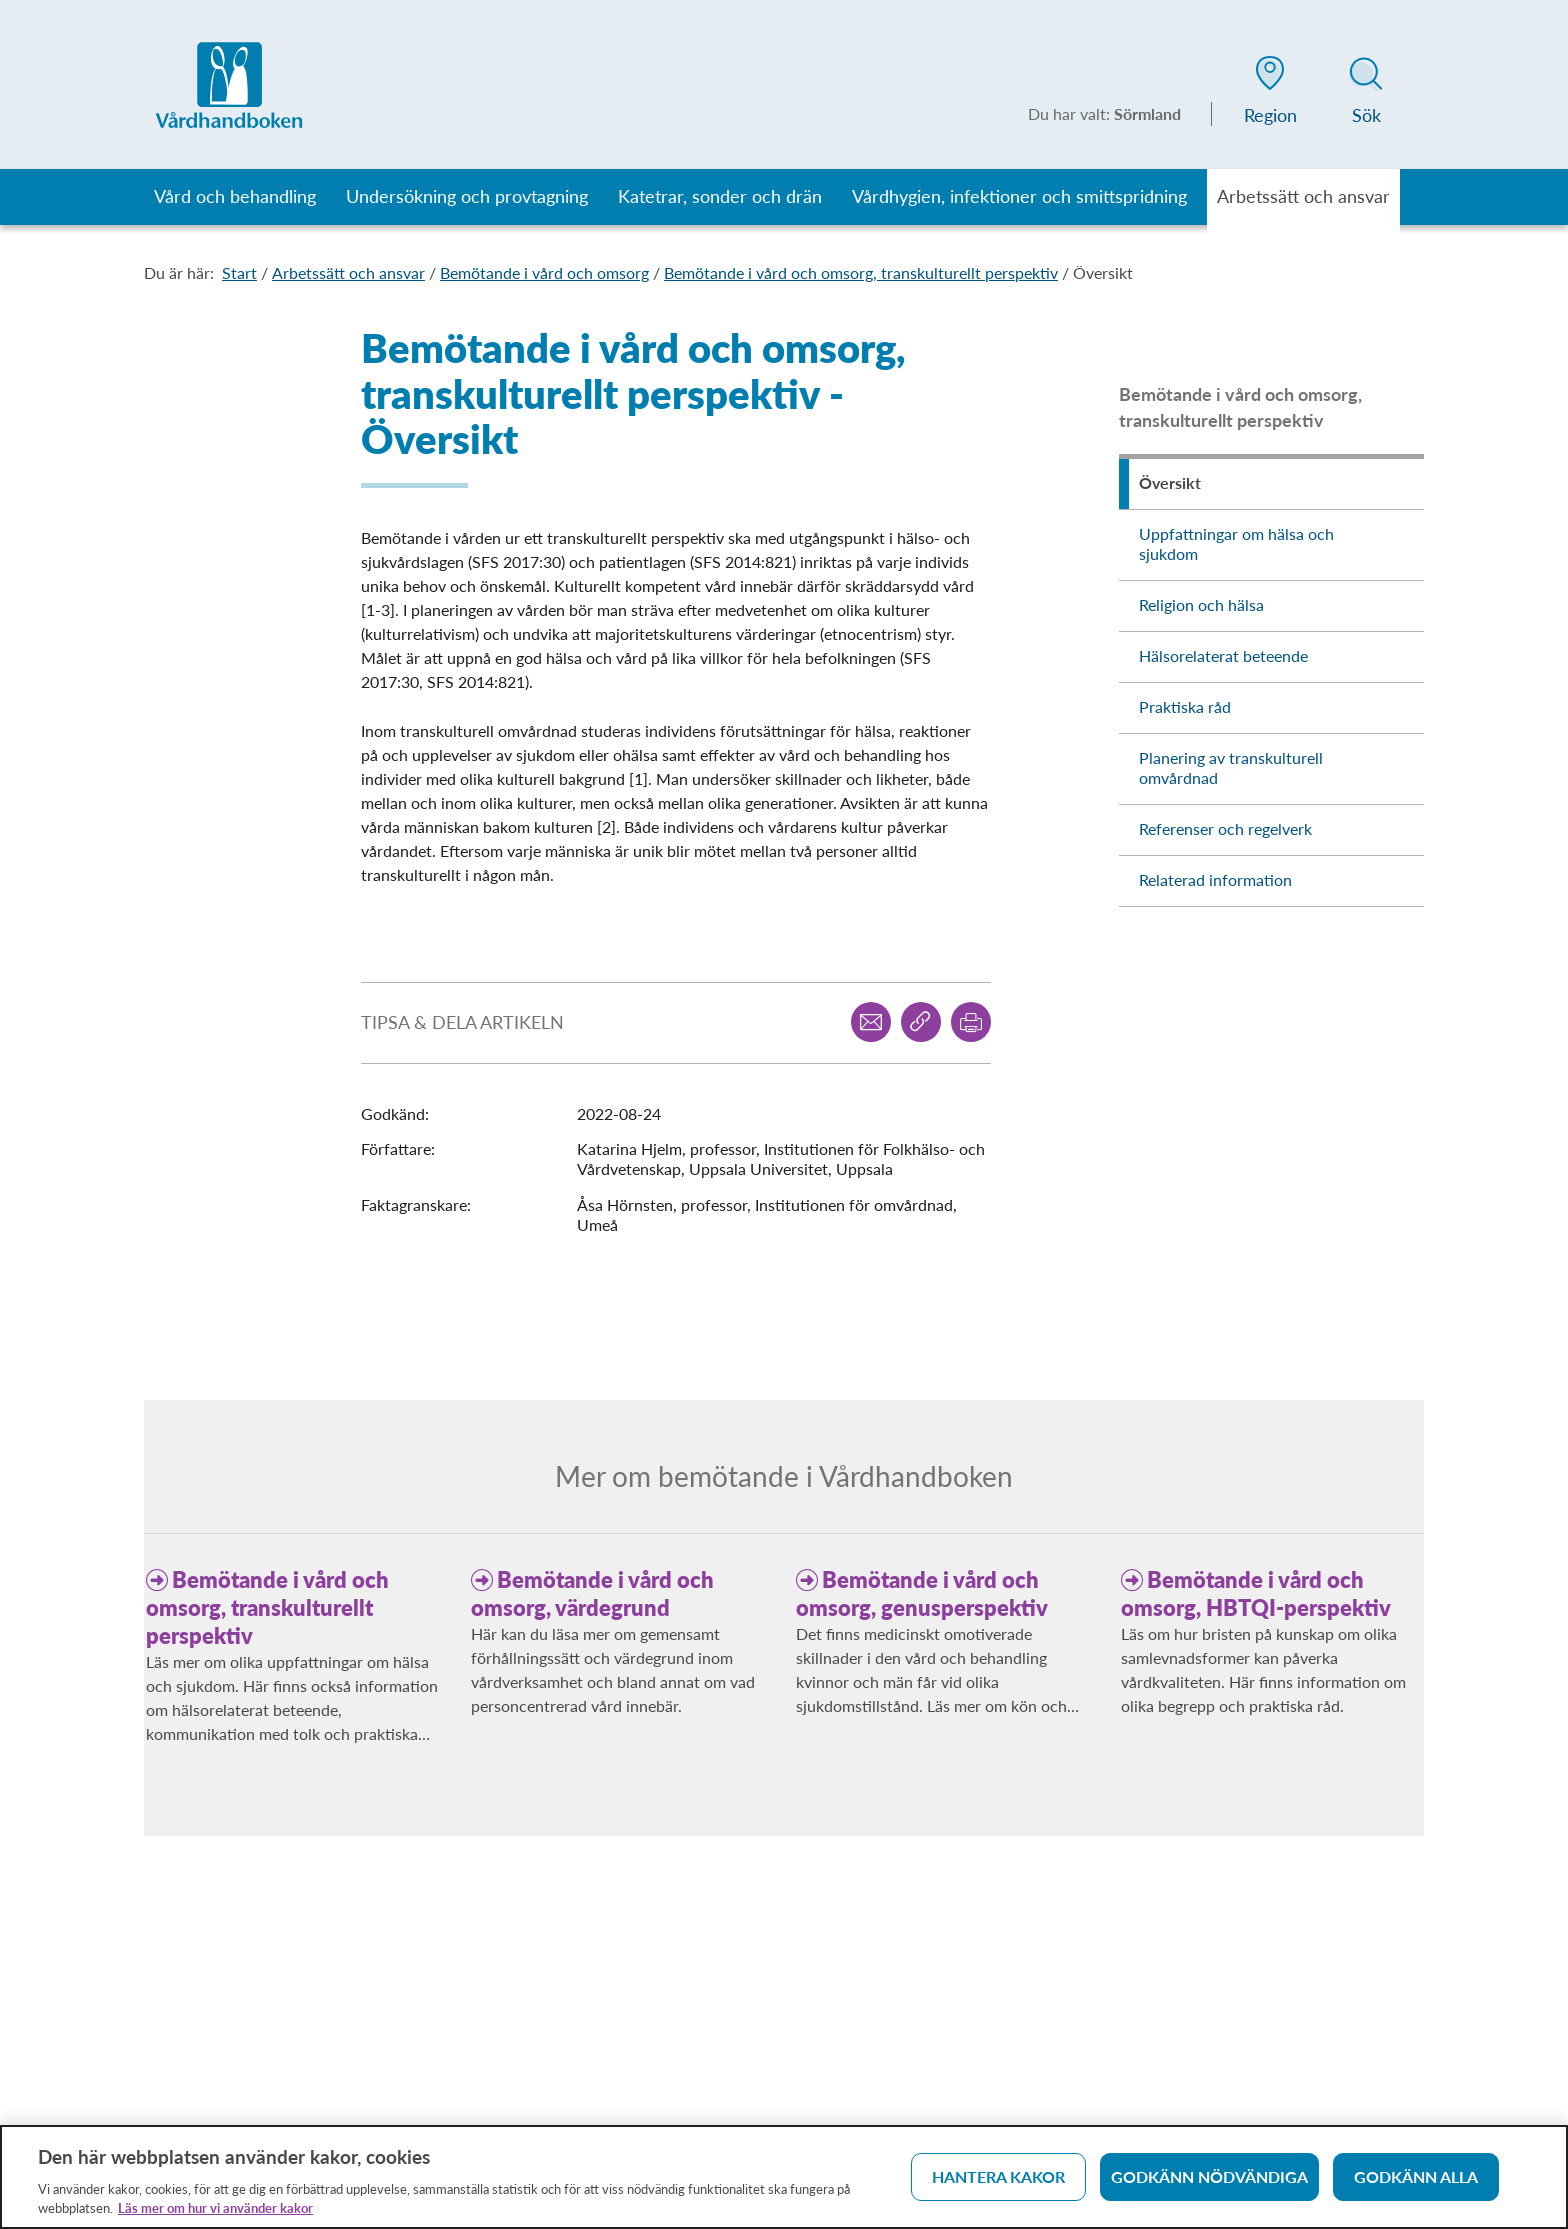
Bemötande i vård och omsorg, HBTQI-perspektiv (1256, 1593)
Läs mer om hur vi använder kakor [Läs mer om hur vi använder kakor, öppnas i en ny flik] (215, 2215)
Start (239, 272)
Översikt (1103, 272)
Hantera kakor (998, 2183)
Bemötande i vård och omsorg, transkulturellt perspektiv (861, 272)
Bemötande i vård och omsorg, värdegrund (592, 1593)
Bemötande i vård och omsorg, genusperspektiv (922, 1593)
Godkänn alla (1416, 2183)
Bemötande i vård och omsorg (544, 272)
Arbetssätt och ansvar (348, 272)
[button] (1270, 94)
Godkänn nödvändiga (1209, 2183)
